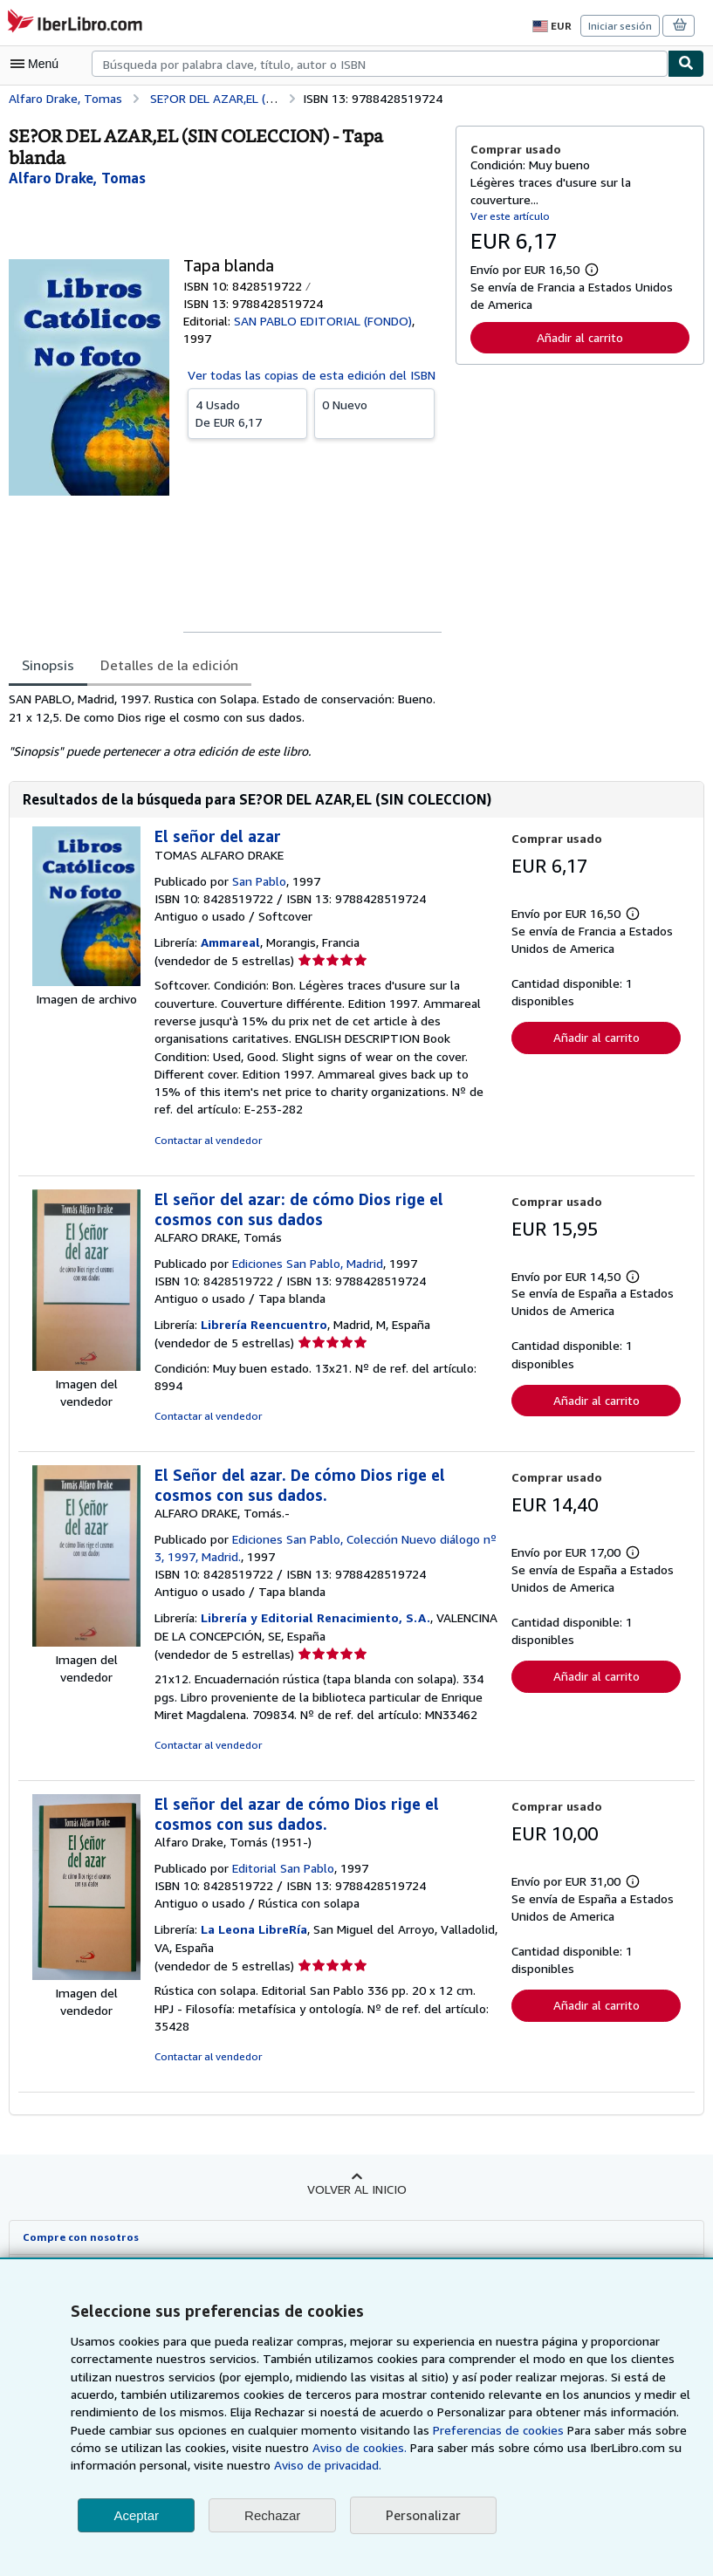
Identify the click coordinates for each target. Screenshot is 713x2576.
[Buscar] (685, 64)
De (247, 412)
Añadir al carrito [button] (579, 337)
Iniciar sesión (621, 25)
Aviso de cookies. (260, 2448)
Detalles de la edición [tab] (166, 664)
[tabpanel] (225, 725)
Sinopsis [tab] (48, 664)
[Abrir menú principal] (38, 64)
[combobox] (380, 64)
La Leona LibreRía (255, 1929)
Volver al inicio (356, 2189)
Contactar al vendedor (205, 1140)
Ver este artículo (508, 215)
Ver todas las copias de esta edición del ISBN (311, 374)
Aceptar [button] (136, 2515)
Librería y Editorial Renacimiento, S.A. (313, 1618)
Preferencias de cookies (405, 2430)
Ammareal (232, 942)
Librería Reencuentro (264, 1325)
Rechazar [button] (272, 2515)
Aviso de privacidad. (254, 2465)
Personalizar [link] (422, 2515)
